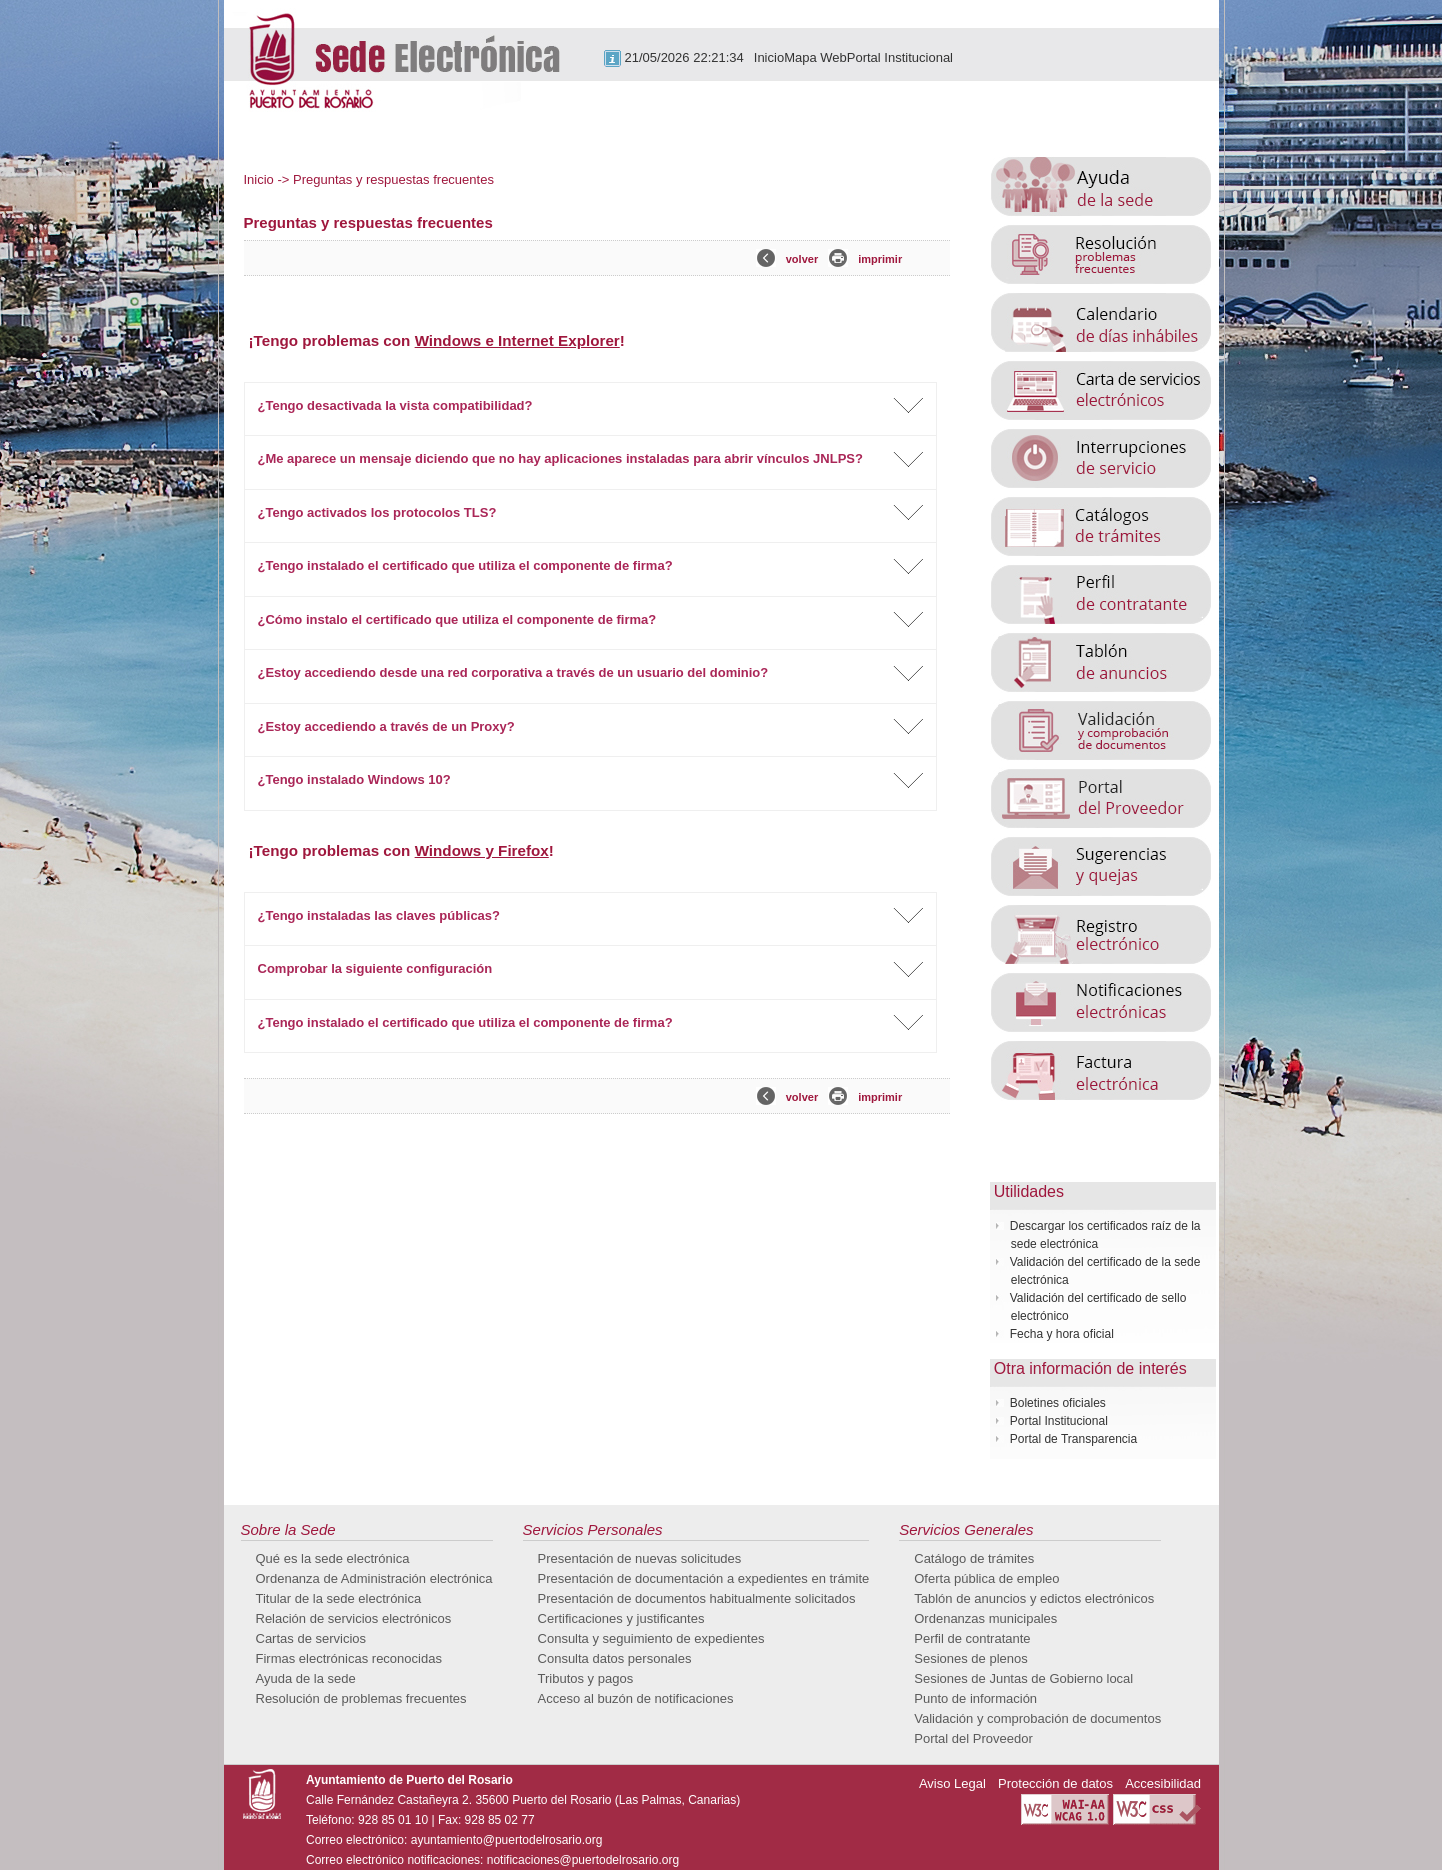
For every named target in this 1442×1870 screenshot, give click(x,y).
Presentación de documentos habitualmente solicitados (697, 1598)
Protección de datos (1055, 1783)
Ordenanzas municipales (985, 1618)
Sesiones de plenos (970, 1658)
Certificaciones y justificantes (621, 1618)
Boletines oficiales (1058, 1403)
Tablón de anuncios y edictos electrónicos (1034, 1598)
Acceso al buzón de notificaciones (636, 1698)
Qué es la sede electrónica (333, 1558)
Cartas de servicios (311, 1638)
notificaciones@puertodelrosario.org (583, 1860)
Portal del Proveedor (973, 1738)
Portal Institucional (900, 57)
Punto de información (975, 1698)
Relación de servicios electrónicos (354, 1618)
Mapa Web (815, 57)
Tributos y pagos (586, 1678)
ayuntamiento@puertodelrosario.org (507, 1840)
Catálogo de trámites (974, 1558)
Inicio (769, 57)
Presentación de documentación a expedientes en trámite (704, 1578)
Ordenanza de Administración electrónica (374, 1578)
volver (802, 259)
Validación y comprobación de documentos (1037, 1718)
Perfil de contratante (972, 1638)
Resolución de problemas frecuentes (361, 1698)
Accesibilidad (1163, 1783)
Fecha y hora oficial (1062, 1334)
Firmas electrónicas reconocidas (349, 1658)
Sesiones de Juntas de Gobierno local (1023, 1678)
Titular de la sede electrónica (339, 1598)
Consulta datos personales (615, 1658)
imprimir (880, 259)
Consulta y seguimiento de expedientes (651, 1638)
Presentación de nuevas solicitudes (640, 1558)
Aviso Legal (952, 1783)
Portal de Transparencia (1073, 1439)
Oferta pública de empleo (986, 1578)
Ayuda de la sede (306, 1678)
